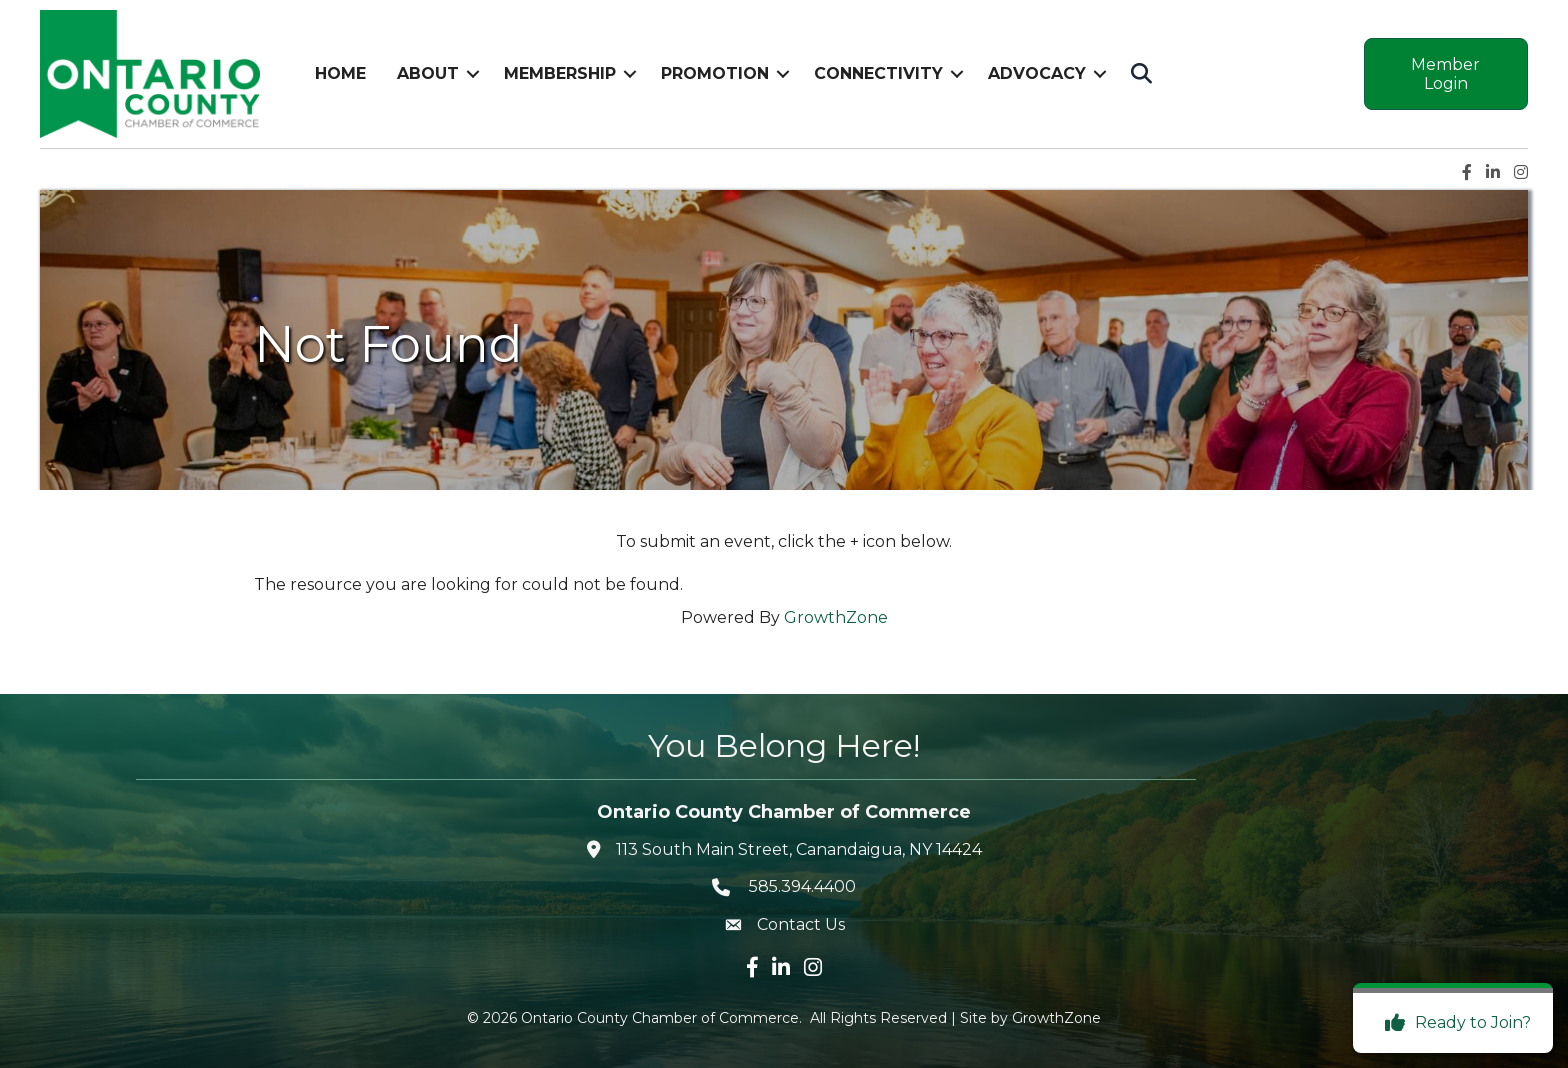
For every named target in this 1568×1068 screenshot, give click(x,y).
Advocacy (1037, 73)
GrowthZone (836, 617)
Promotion (715, 73)
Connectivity (878, 73)
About (428, 73)
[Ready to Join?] (1453, 1023)
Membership (560, 73)
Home (340, 73)
